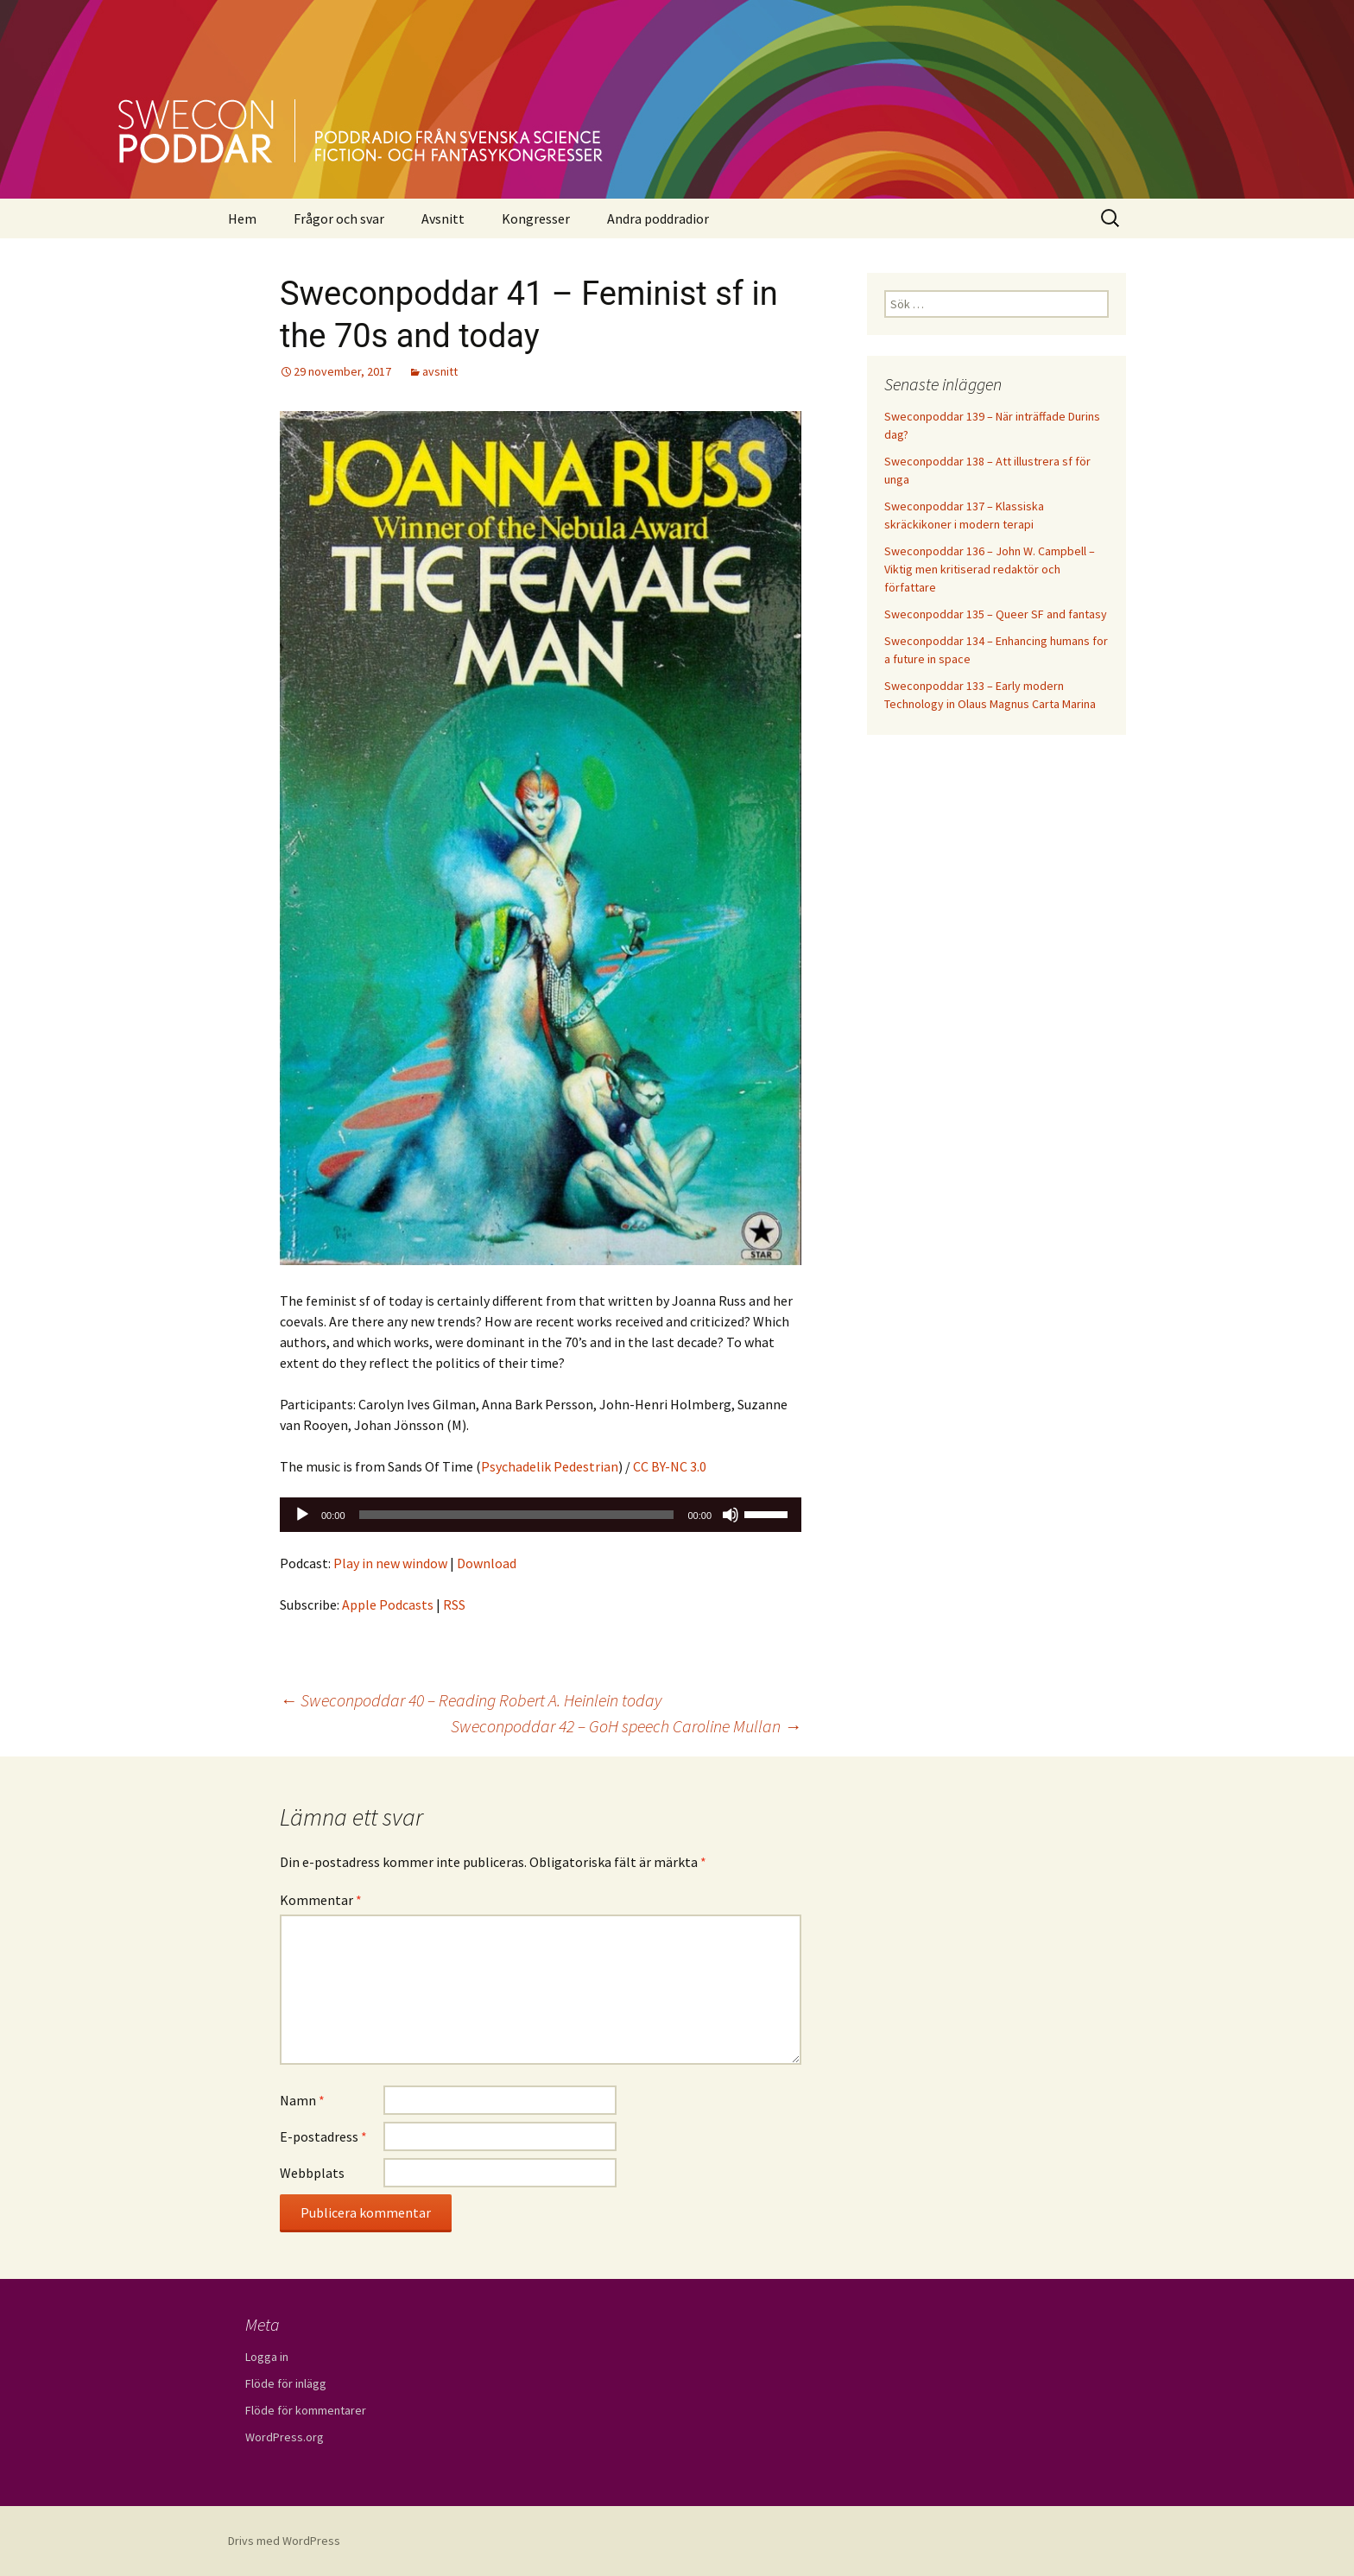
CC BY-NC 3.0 (669, 1466)
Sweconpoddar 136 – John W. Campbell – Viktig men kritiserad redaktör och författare (989, 569)
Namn (302, 2100)
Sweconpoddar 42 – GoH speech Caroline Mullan (626, 1726)
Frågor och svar (339, 218)
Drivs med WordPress (284, 2540)
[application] (540, 1514)
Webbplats (312, 2172)
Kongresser (536, 218)
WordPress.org (284, 2437)
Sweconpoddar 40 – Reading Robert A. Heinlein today (470, 1700)
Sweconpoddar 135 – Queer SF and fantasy (995, 614)
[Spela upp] (302, 1514)
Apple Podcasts (387, 1604)
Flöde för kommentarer (305, 2410)
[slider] (516, 1514)
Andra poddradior (658, 218)
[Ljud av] (730, 1514)
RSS (454, 1604)
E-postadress (323, 2136)
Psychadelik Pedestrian (549, 1466)
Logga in (266, 2356)
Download (486, 1563)
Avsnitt (443, 218)
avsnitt (440, 371)
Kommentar (321, 1899)
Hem (242, 218)
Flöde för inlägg (285, 2383)
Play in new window (390, 1563)
